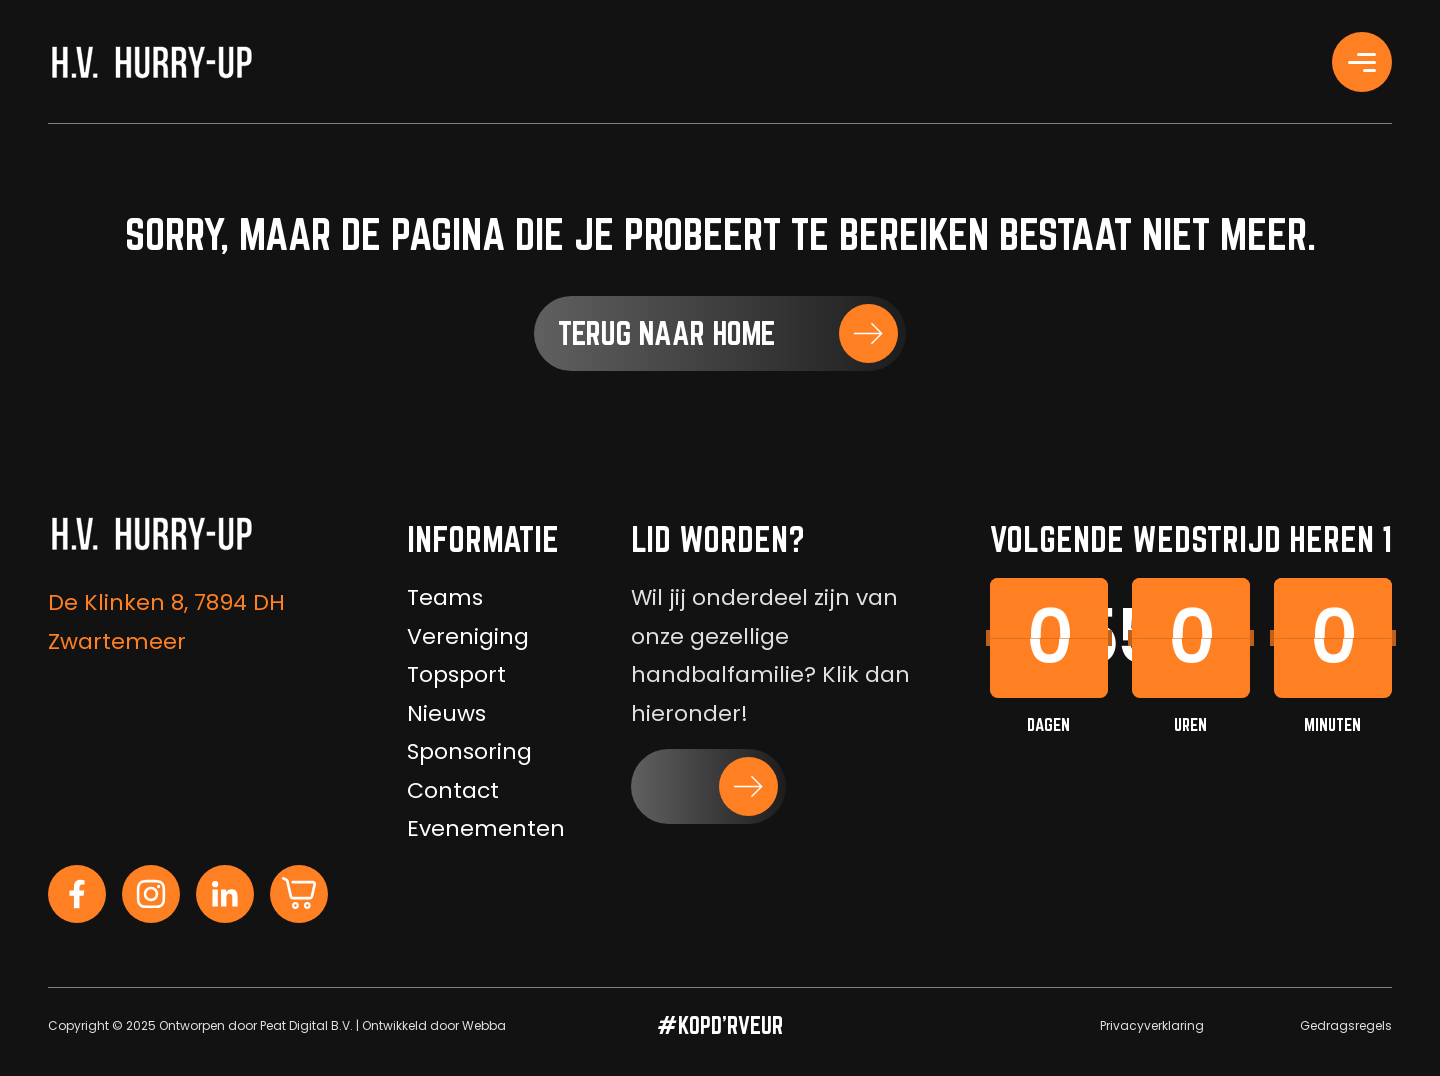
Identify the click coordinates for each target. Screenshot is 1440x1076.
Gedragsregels (1346, 1025)
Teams (445, 597)
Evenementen (486, 828)
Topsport (456, 674)
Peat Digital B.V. (306, 1025)
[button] (720, 333)
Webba (484, 1025)
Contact (453, 790)
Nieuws (446, 713)
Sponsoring (469, 751)
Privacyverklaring (1152, 1025)
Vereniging (468, 636)
